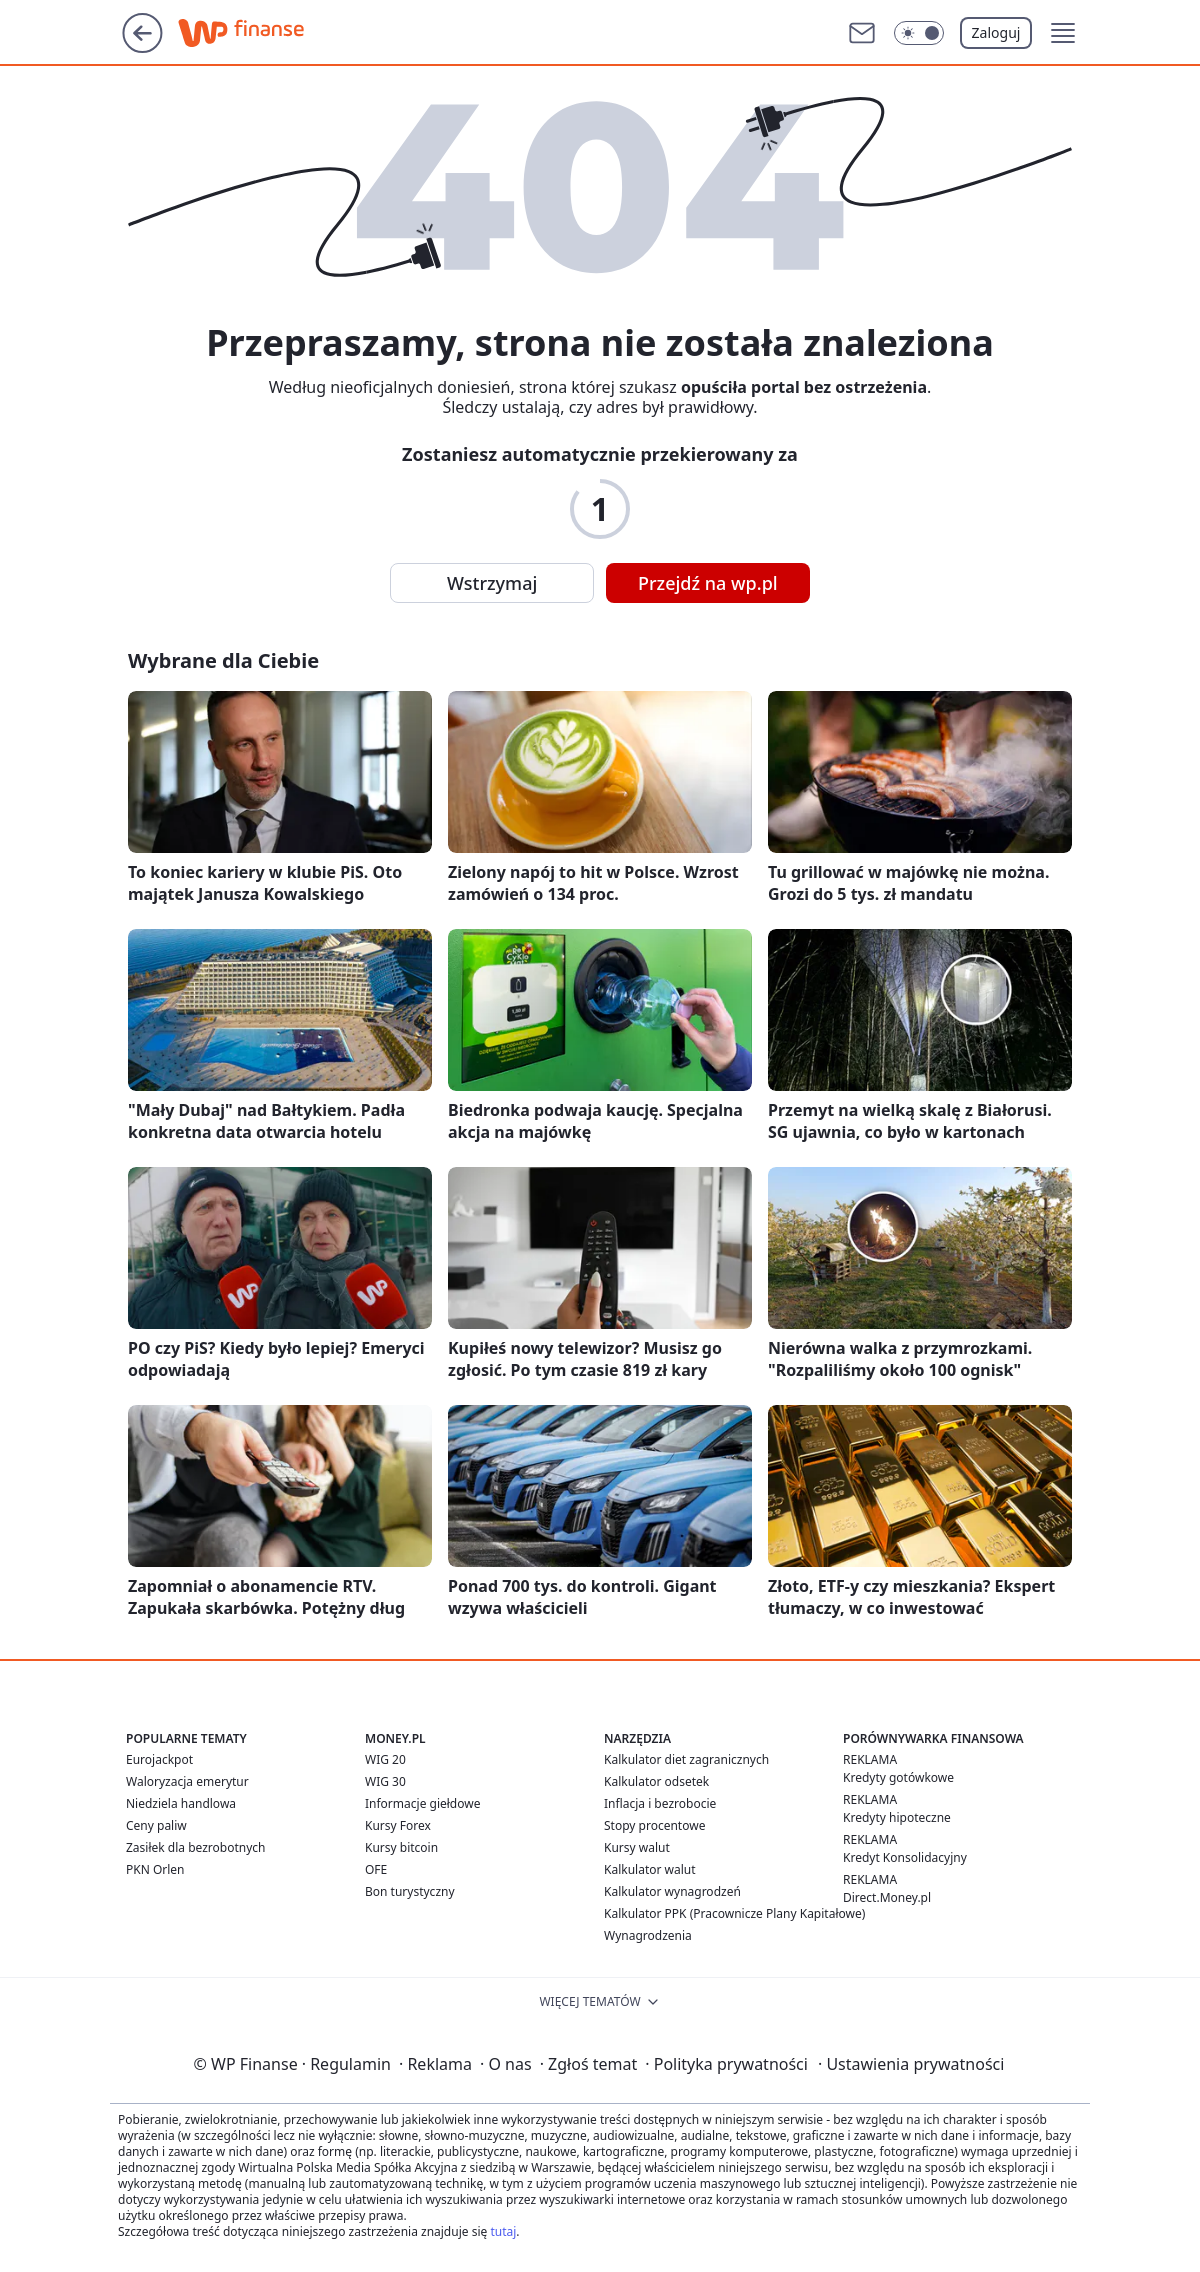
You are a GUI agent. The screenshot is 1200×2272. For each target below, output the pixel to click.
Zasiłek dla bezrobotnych (196, 1847)
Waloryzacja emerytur (187, 1781)
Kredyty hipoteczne (897, 1817)
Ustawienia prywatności (911, 2064)
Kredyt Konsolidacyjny (905, 1857)
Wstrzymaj (492, 583)
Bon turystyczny (410, 1891)
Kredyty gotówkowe (898, 1777)
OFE (376, 1869)
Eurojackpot (159, 1759)
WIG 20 (385, 1759)
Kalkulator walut (650, 1869)
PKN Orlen (155, 1869)
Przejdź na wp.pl (708, 583)
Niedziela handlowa (181, 1803)
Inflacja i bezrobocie (660, 1803)
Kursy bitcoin (401, 1847)
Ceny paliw (156, 1825)
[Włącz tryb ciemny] (919, 33)
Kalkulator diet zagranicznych (686, 1759)
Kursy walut (637, 1847)
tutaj (503, 2231)
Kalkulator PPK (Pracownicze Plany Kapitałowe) (734, 1913)
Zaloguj (996, 32)
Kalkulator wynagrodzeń (672, 1891)
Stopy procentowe (654, 1825)
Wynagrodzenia (648, 1935)
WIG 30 (385, 1781)
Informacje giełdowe (422, 1803)
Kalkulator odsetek (656, 1781)
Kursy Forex (398, 1825)
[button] (1063, 33)
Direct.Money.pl (887, 1897)
